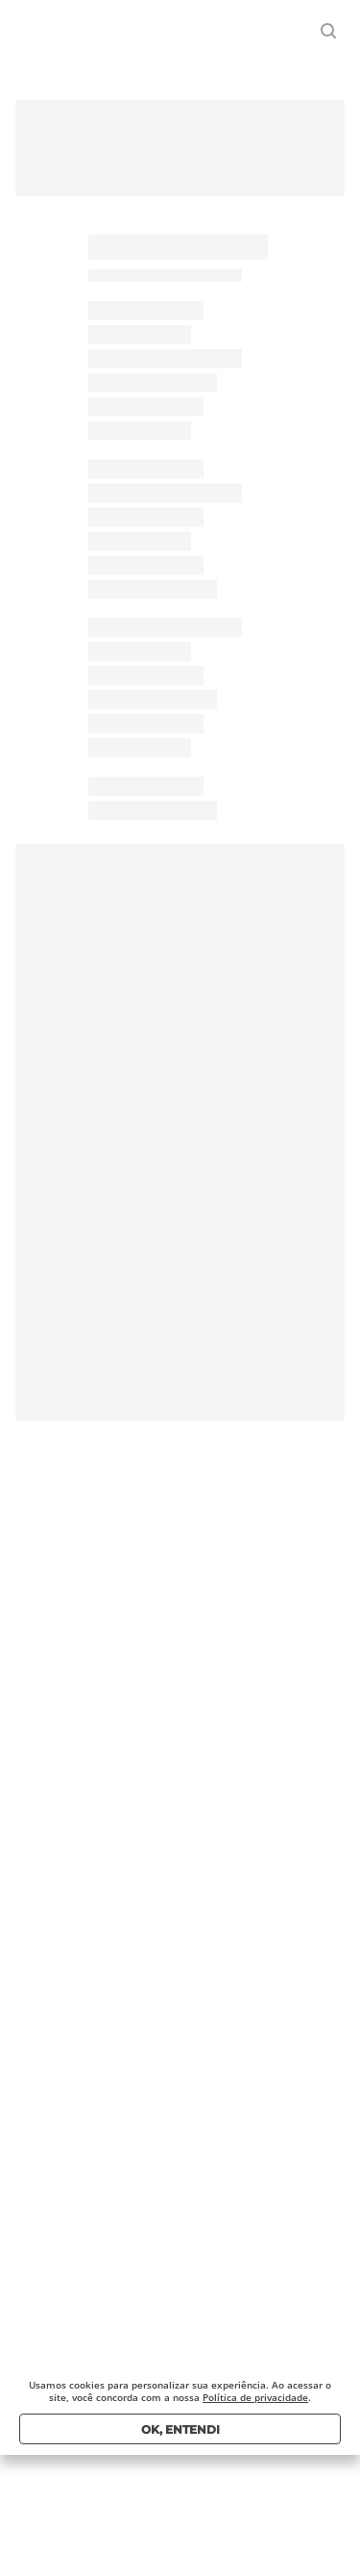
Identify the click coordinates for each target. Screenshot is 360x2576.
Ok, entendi (180, 2429)
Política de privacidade (255, 2397)
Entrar (275, 30)
